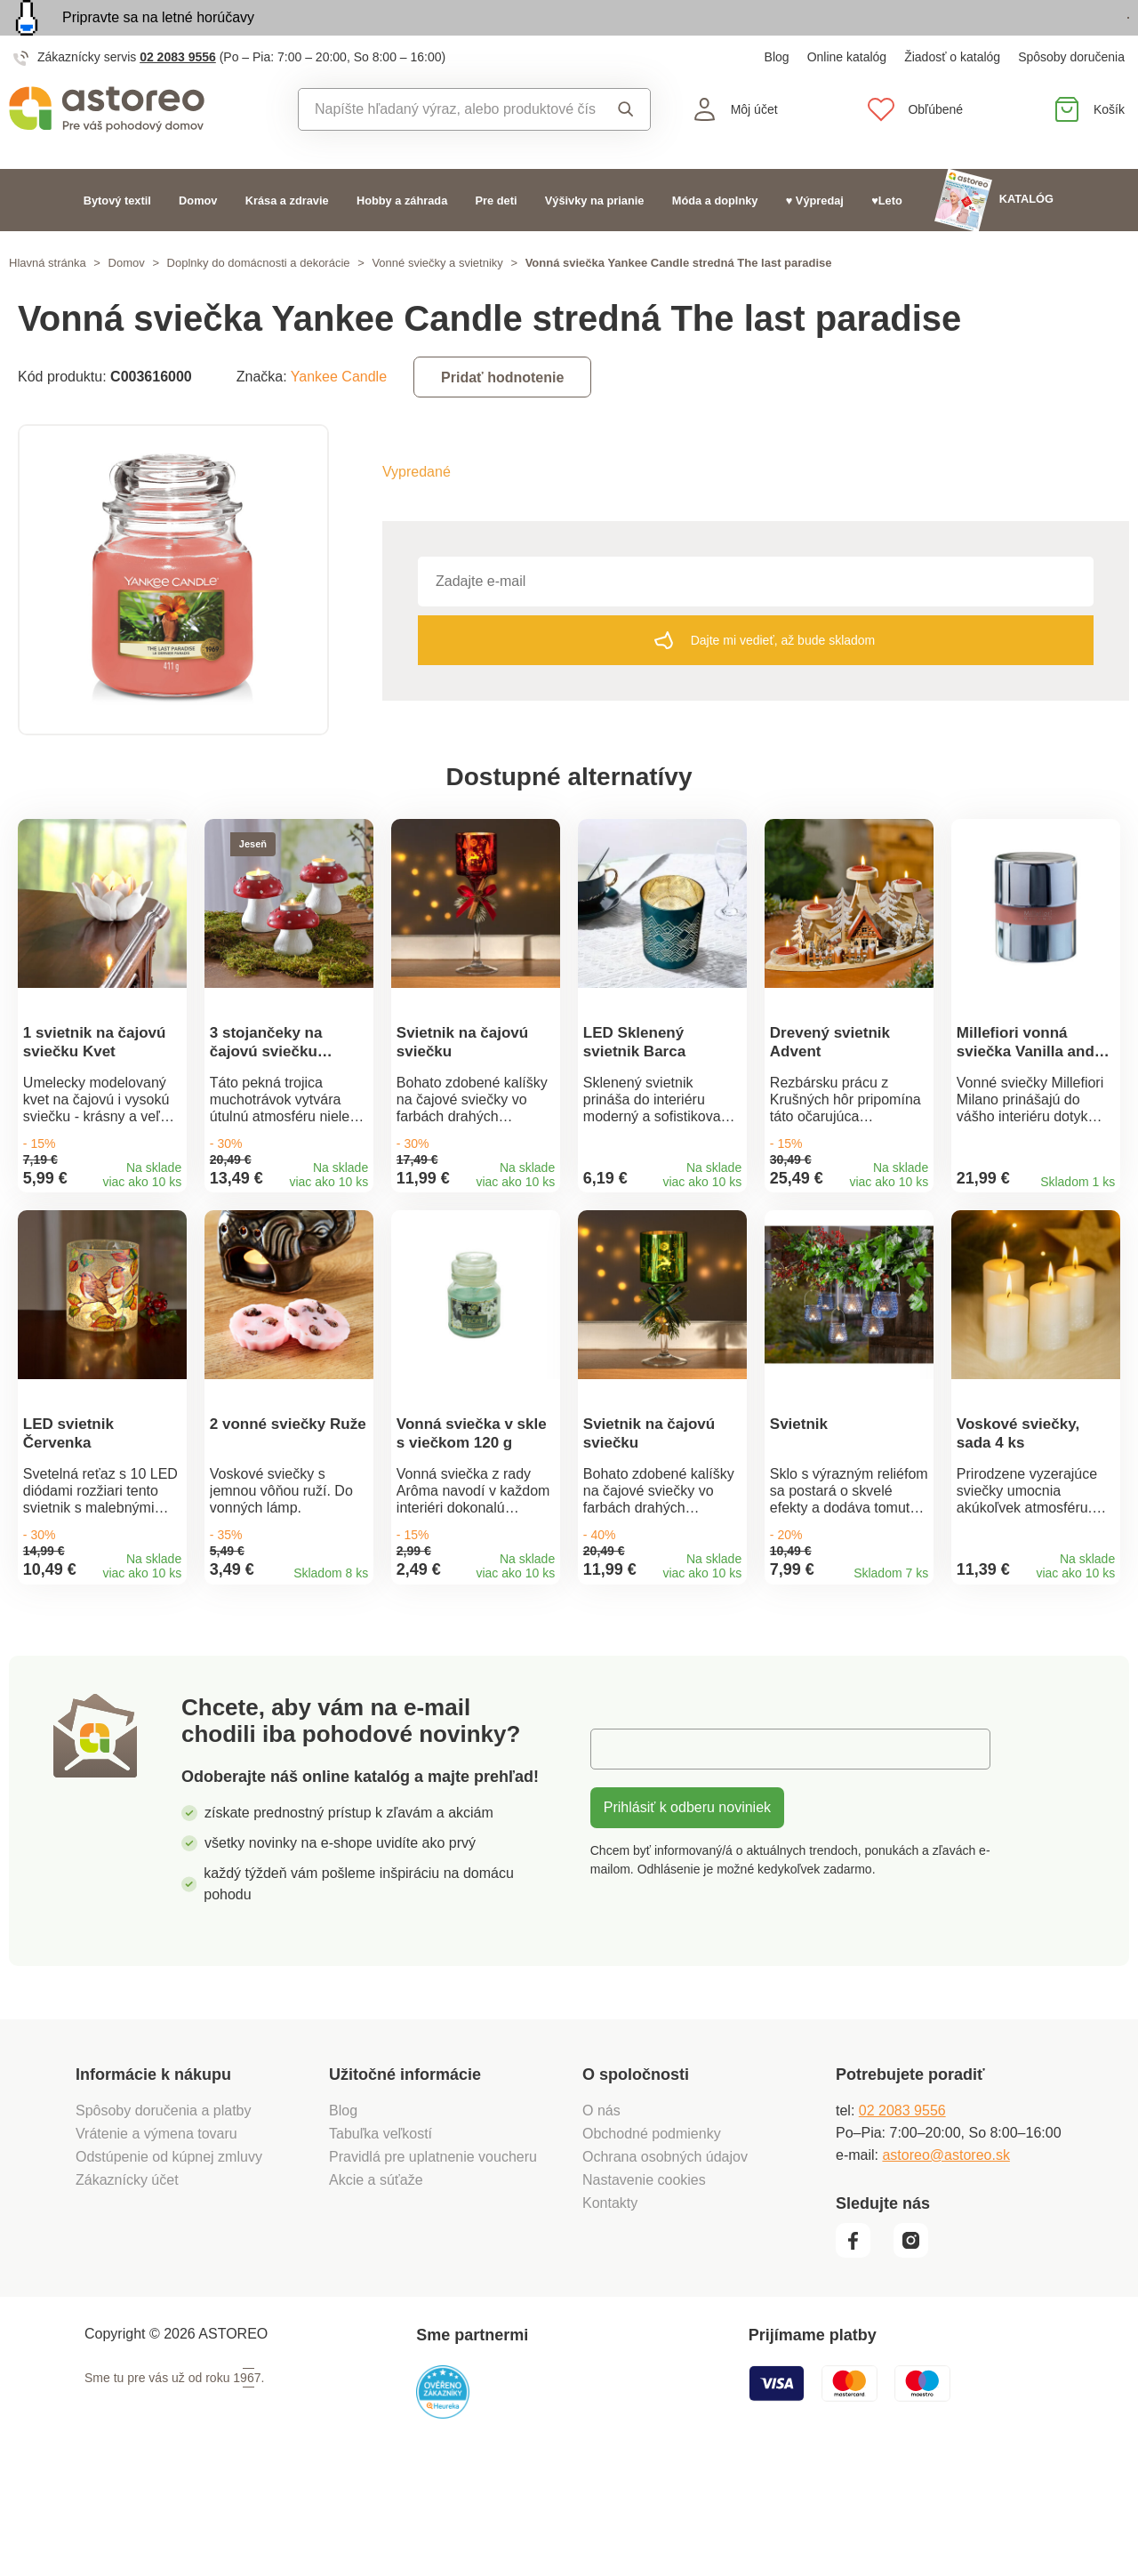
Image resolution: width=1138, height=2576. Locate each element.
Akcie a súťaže (376, 2280)
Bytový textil (117, 240)
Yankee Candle (339, 417)
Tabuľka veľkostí (380, 2234)
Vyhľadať (626, 150)
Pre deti (496, 240)
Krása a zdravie (287, 240)
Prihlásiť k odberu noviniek (687, 1907)
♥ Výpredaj (815, 240)
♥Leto (886, 240)
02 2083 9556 (178, 98)
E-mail (624, 1849)
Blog (777, 98)
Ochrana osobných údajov (665, 2257)
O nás (601, 2211)
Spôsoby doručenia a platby (163, 2211)
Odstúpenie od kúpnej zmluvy (169, 2257)
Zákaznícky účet (127, 2280)
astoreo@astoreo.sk (945, 2255)
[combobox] (448, 150)
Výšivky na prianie (595, 240)
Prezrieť (1026, 38)
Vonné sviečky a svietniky (437, 303)
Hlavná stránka (47, 303)
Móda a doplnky (715, 240)
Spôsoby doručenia (1071, 98)
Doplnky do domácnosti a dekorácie (258, 303)
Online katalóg (847, 98)
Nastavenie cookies (644, 2280)
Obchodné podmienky (651, 2234)
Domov (198, 240)
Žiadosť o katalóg (952, 98)
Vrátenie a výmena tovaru (156, 2234)
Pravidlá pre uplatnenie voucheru (433, 2257)
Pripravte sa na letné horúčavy (158, 37)
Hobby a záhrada (402, 240)
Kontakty (609, 2303)
